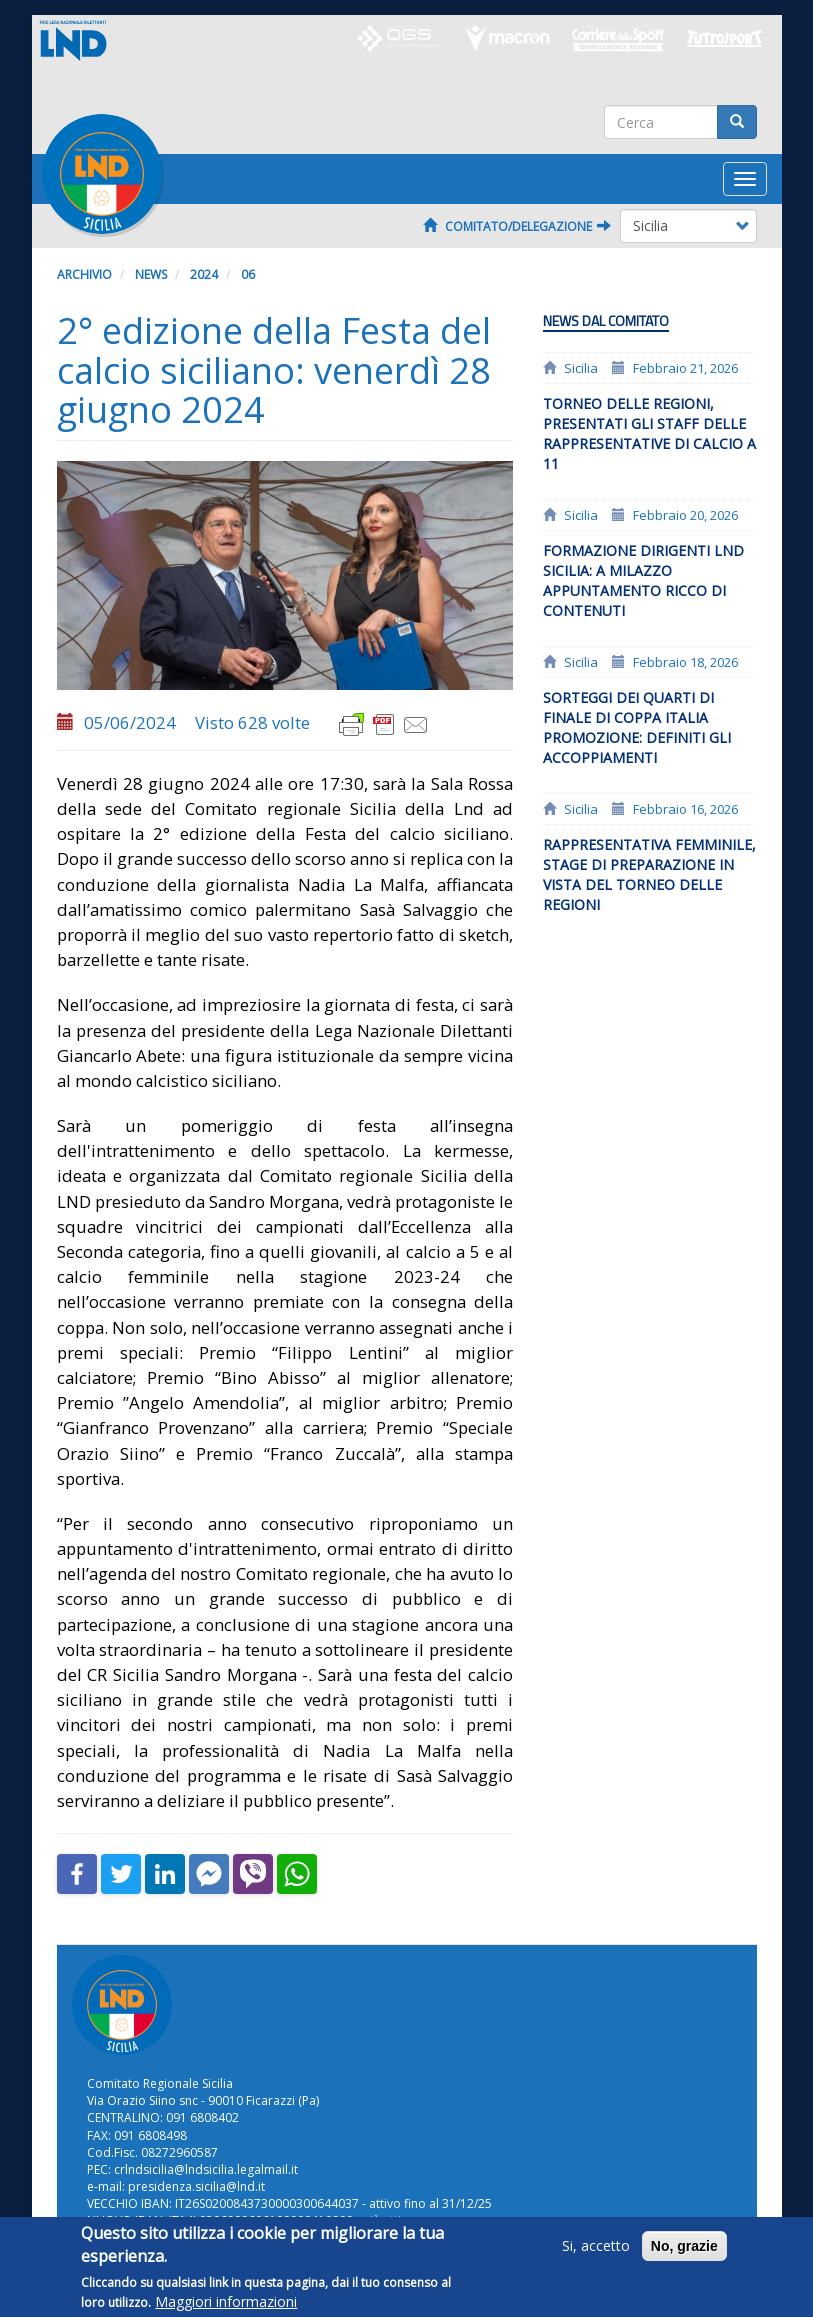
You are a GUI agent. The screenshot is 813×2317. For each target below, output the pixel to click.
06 (248, 274)
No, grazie (684, 2256)
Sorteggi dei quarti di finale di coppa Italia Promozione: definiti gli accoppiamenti (637, 727)
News (151, 274)
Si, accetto (596, 2255)
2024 (204, 274)
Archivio (84, 274)
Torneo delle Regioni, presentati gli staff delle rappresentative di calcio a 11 (649, 433)
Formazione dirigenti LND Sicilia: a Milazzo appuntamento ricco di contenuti (643, 580)
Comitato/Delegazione (517, 226)
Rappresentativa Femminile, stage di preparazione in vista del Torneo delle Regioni (649, 874)
